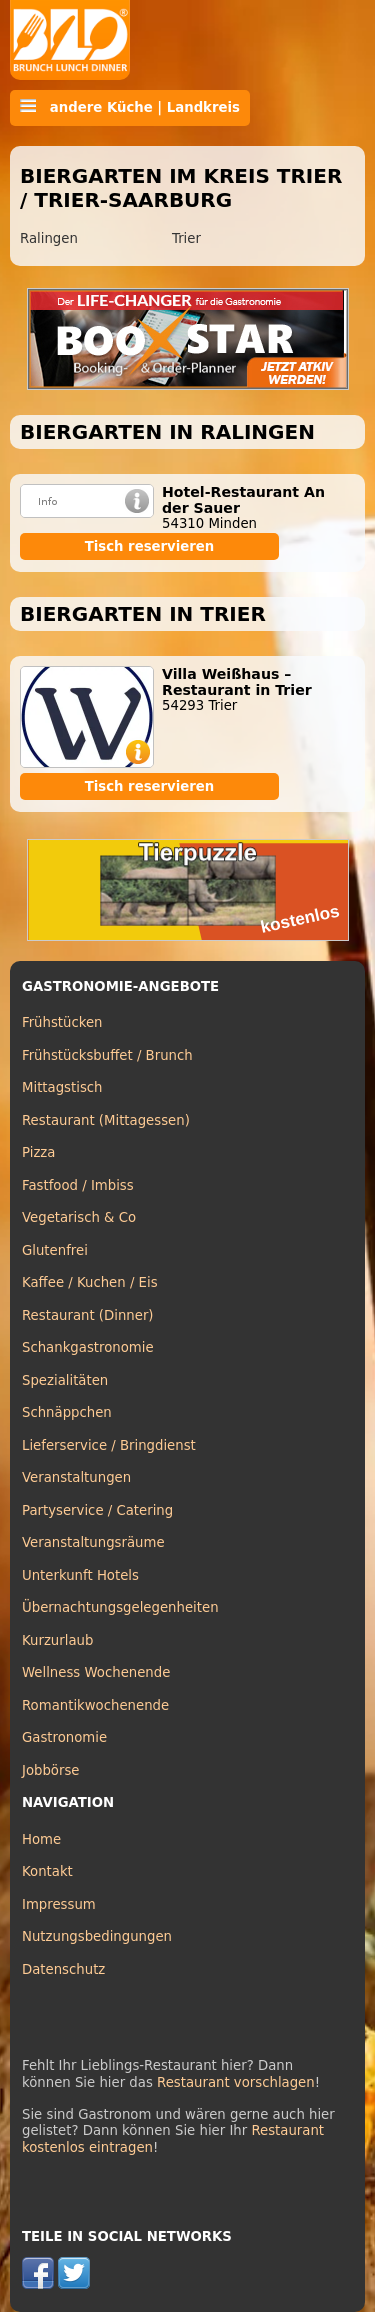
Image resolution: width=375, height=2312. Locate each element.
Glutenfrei (55, 1250)
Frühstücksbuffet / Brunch (107, 1055)
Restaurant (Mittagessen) (106, 1120)
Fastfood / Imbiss (78, 1185)
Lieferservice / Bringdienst (109, 1445)
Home (41, 1839)
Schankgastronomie (88, 1347)
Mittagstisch (62, 1087)
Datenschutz (63, 1969)
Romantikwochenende (95, 1705)
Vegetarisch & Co (79, 1217)
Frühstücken (62, 1022)
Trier (186, 238)
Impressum (59, 1904)
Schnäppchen (67, 1412)
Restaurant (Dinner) (88, 1315)
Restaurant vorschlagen (236, 2082)
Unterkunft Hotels (80, 1575)
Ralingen (49, 238)
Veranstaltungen (76, 1477)
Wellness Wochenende (96, 1672)
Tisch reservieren (150, 546)
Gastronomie (64, 1737)
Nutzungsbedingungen (97, 1936)
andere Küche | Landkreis (130, 107)
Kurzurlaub (57, 1640)
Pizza (38, 1152)
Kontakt (47, 1871)
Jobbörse (51, 1770)
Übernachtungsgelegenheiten (120, 1607)
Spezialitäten (65, 1380)
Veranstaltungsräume (93, 1542)
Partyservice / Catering (97, 1510)
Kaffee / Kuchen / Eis (90, 1282)
